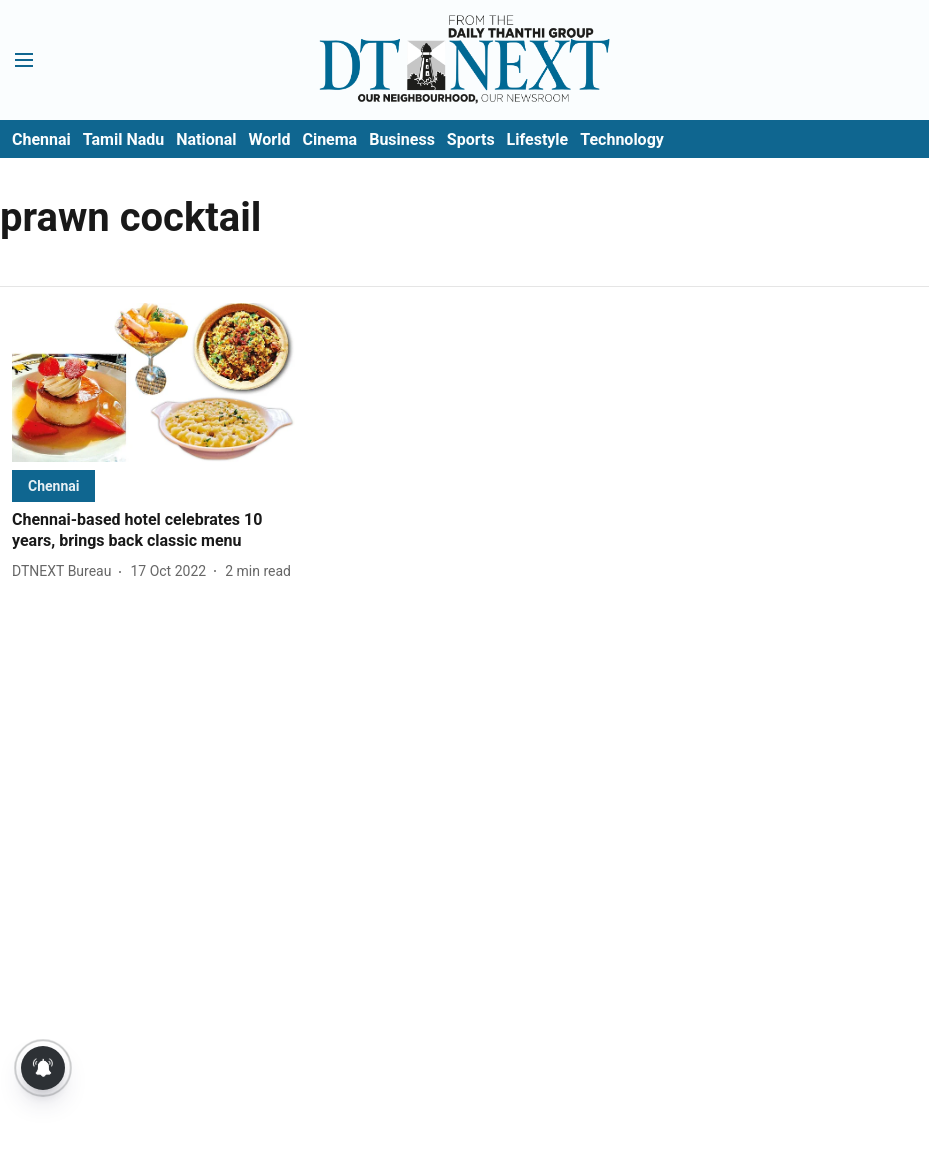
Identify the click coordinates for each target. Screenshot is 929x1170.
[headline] (153, 531)
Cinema (329, 139)
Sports (471, 139)
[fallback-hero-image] (153, 382)
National (206, 139)
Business (402, 139)
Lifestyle (538, 139)
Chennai (41, 139)
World (270, 139)
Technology (622, 139)
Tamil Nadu (123, 139)
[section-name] (53, 485)
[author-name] (65, 571)
